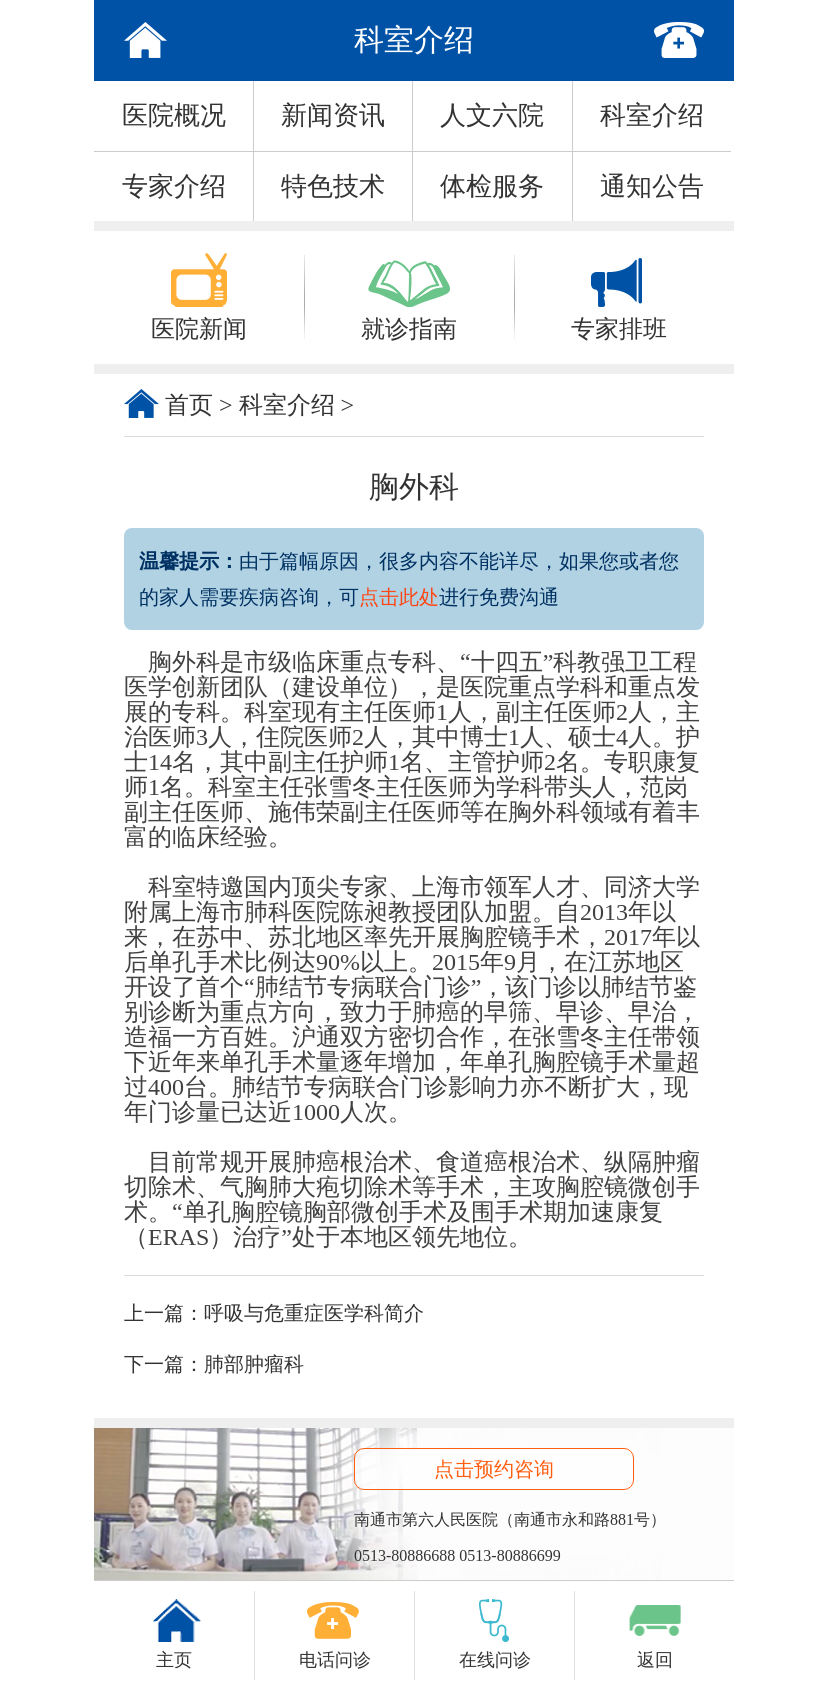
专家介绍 (174, 186)
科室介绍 (652, 115)
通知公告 (652, 186)
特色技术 (333, 186)
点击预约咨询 (494, 1469)
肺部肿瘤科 (254, 1364)
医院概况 (174, 115)
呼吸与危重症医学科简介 (314, 1313)
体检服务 (492, 186)
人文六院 (492, 115)
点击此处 (399, 597)
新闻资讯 (333, 115)
